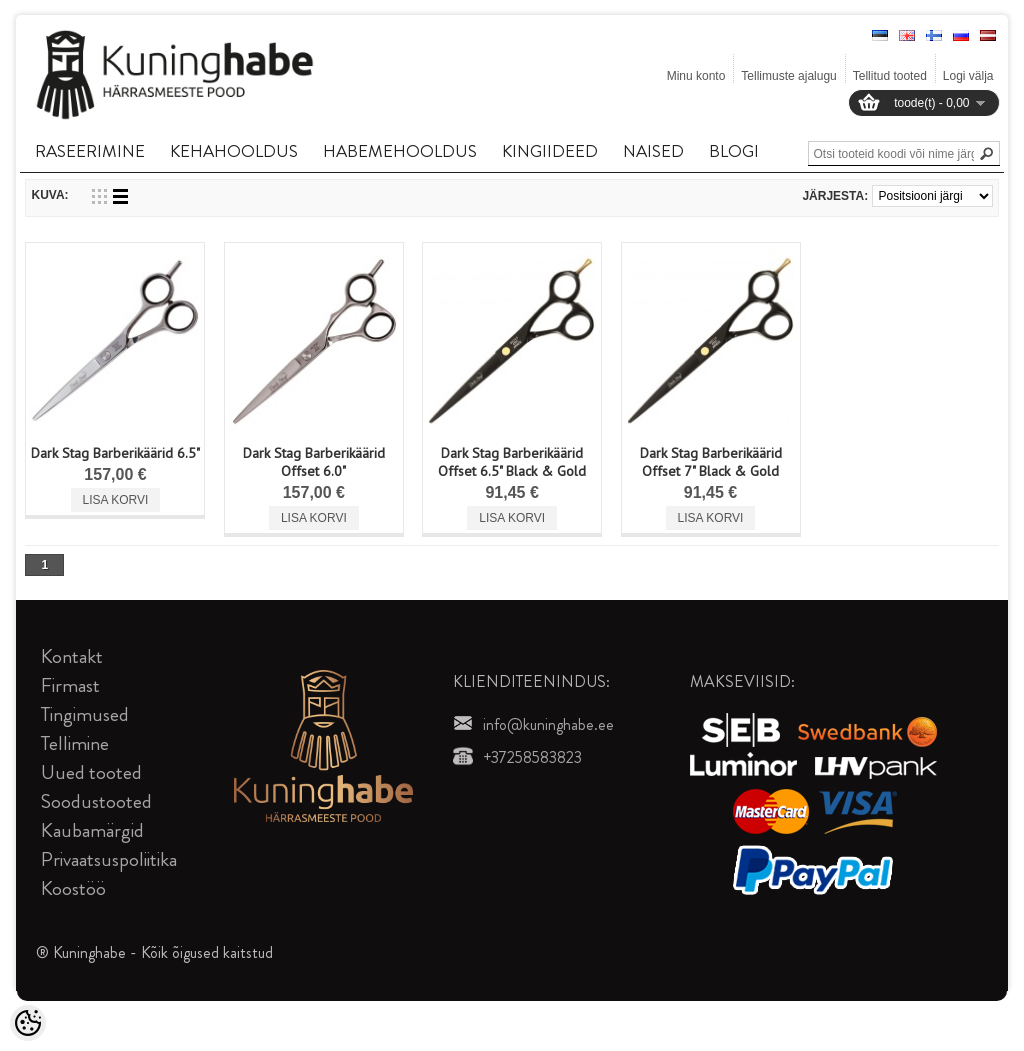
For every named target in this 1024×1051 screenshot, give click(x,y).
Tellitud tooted (890, 76)
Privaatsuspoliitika (109, 859)
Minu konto (696, 76)
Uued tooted (91, 772)
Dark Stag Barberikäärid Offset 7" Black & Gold (711, 462)
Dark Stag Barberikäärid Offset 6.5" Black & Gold (512, 462)
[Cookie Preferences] (28, 1023)
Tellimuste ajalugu (788, 76)
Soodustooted (96, 801)
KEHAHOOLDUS (234, 151)
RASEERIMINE (90, 151)
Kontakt (72, 656)
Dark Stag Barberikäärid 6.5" (115, 453)
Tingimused (85, 714)
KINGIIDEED (550, 151)
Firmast (70, 685)
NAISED (653, 151)
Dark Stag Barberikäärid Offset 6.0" (314, 462)
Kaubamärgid (92, 830)
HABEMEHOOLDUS (400, 151)
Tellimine (75, 743)
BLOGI (734, 151)
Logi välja (968, 76)
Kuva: (49, 195)
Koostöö (73, 888)
